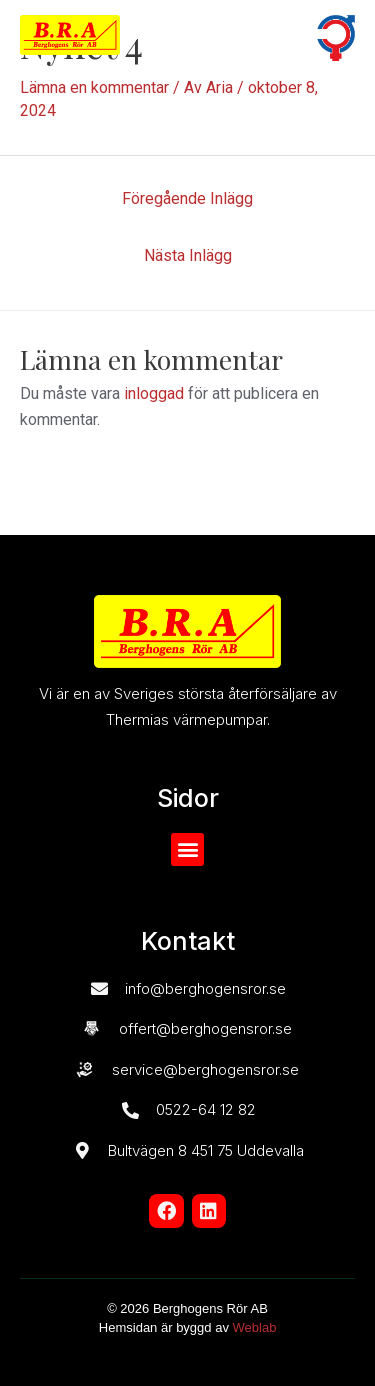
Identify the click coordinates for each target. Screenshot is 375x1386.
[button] (262, 35)
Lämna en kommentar (94, 87)
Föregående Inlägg (187, 198)
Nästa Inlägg (188, 255)
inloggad (154, 393)
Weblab (255, 1327)
